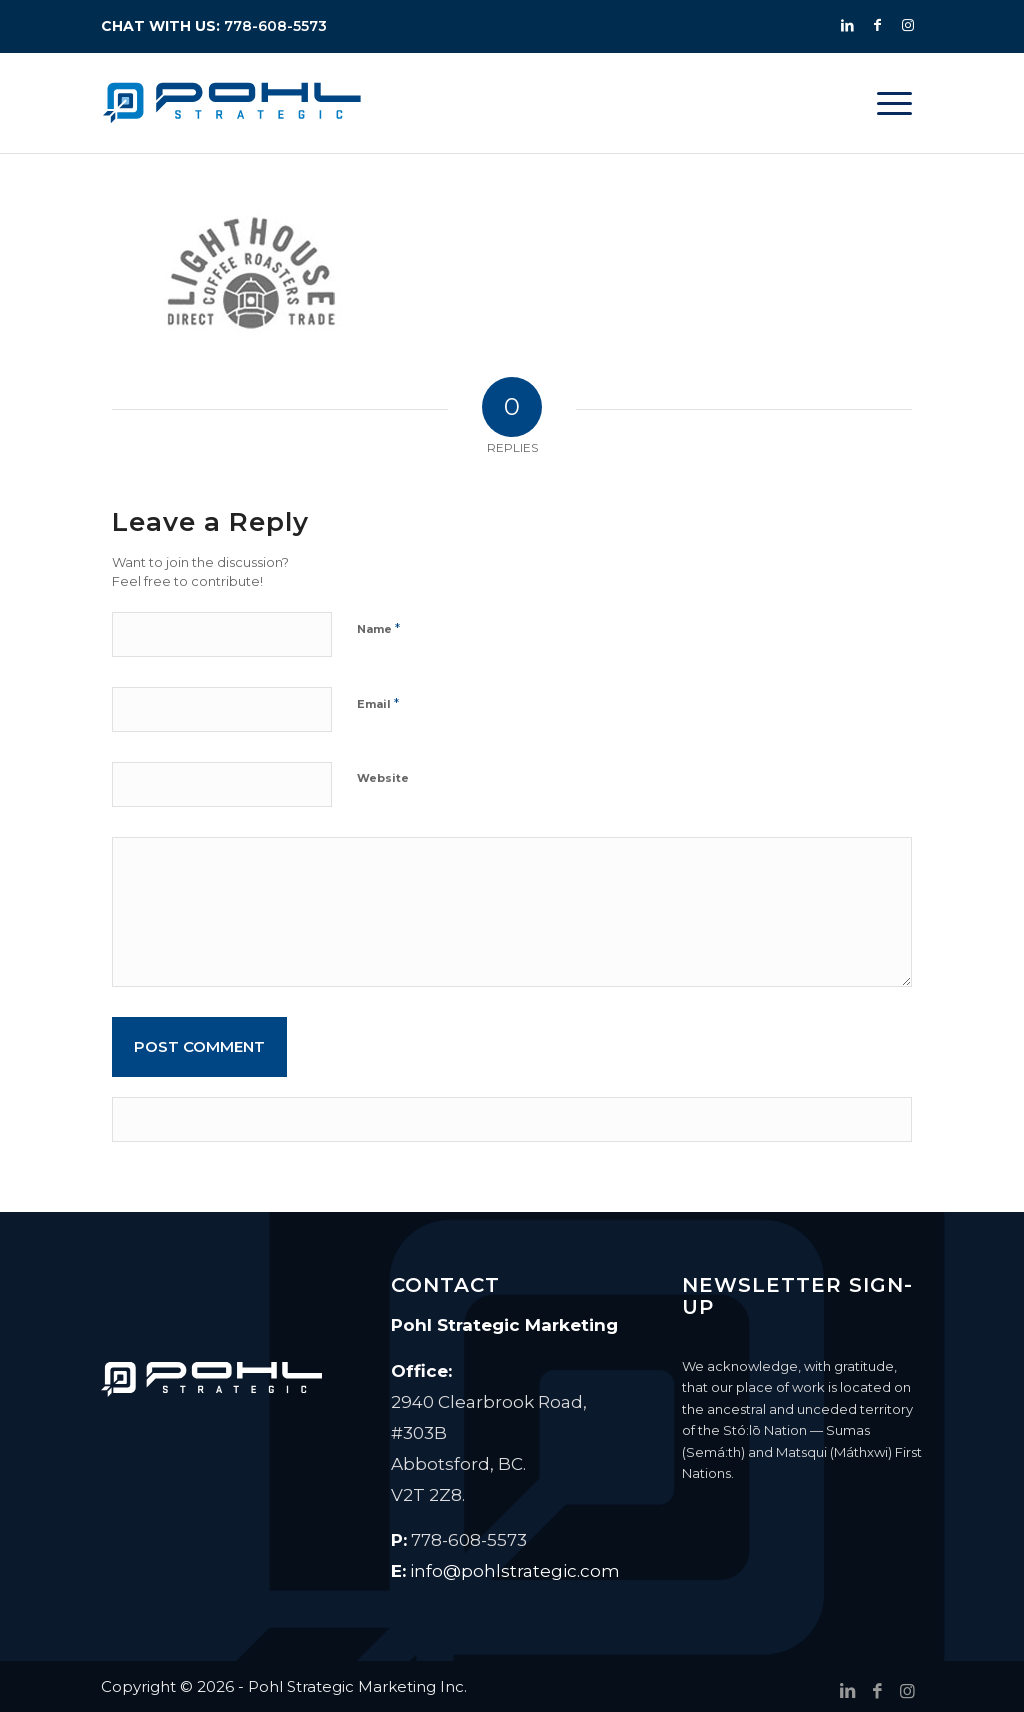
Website (383, 778)
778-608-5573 (275, 26)
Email (378, 703)
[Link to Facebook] (878, 25)
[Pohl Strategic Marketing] (232, 103)
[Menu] (894, 103)
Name (378, 628)
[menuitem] (894, 103)
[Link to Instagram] (908, 25)
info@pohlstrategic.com (515, 1571)
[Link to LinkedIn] (848, 25)
